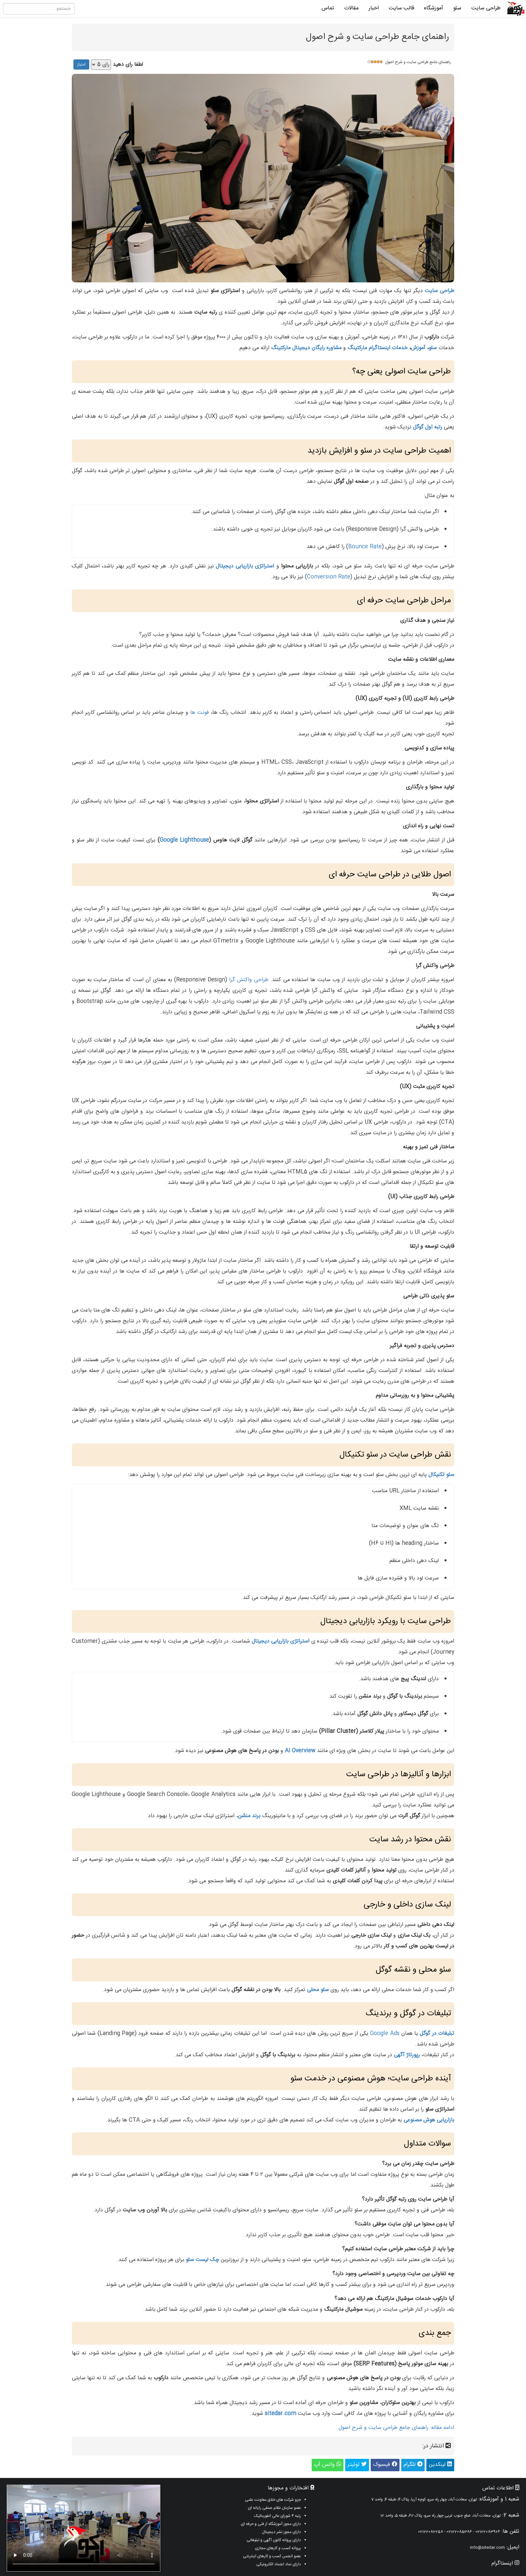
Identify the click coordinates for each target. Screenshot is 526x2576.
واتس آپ (327, 2464)
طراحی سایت (486, 8)
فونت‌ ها (199, 712)
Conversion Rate (328, 577)
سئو (457, 8)
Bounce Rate (365, 546)
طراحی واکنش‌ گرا (248, 979)
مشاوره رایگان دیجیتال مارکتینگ (306, 348)
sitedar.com (280, 2413)
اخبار (374, 8)
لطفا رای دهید (128, 65)
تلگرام (413, 2464)
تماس (328, 8)
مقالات (351, 8)
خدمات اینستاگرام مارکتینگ (378, 348)
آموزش (418, 348)
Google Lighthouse (184, 840)
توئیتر (357, 2464)
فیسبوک (385, 2464)
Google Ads (384, 2033)
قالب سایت (401, 8)
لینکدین (440, 2464)
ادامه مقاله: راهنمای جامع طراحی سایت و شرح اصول (396, 2427)
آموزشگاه (433, 8)
